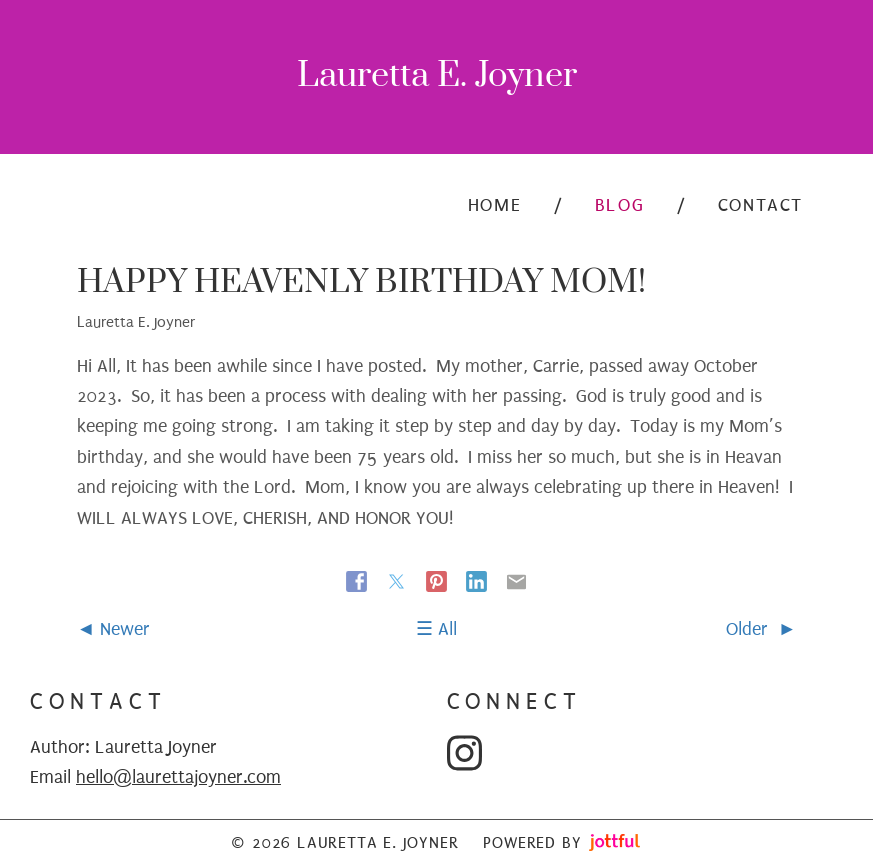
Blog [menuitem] (619, 205)
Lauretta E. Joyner (437, 77)
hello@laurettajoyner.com (178, 777)
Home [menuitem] (494, 205)
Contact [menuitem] (760, 205)
